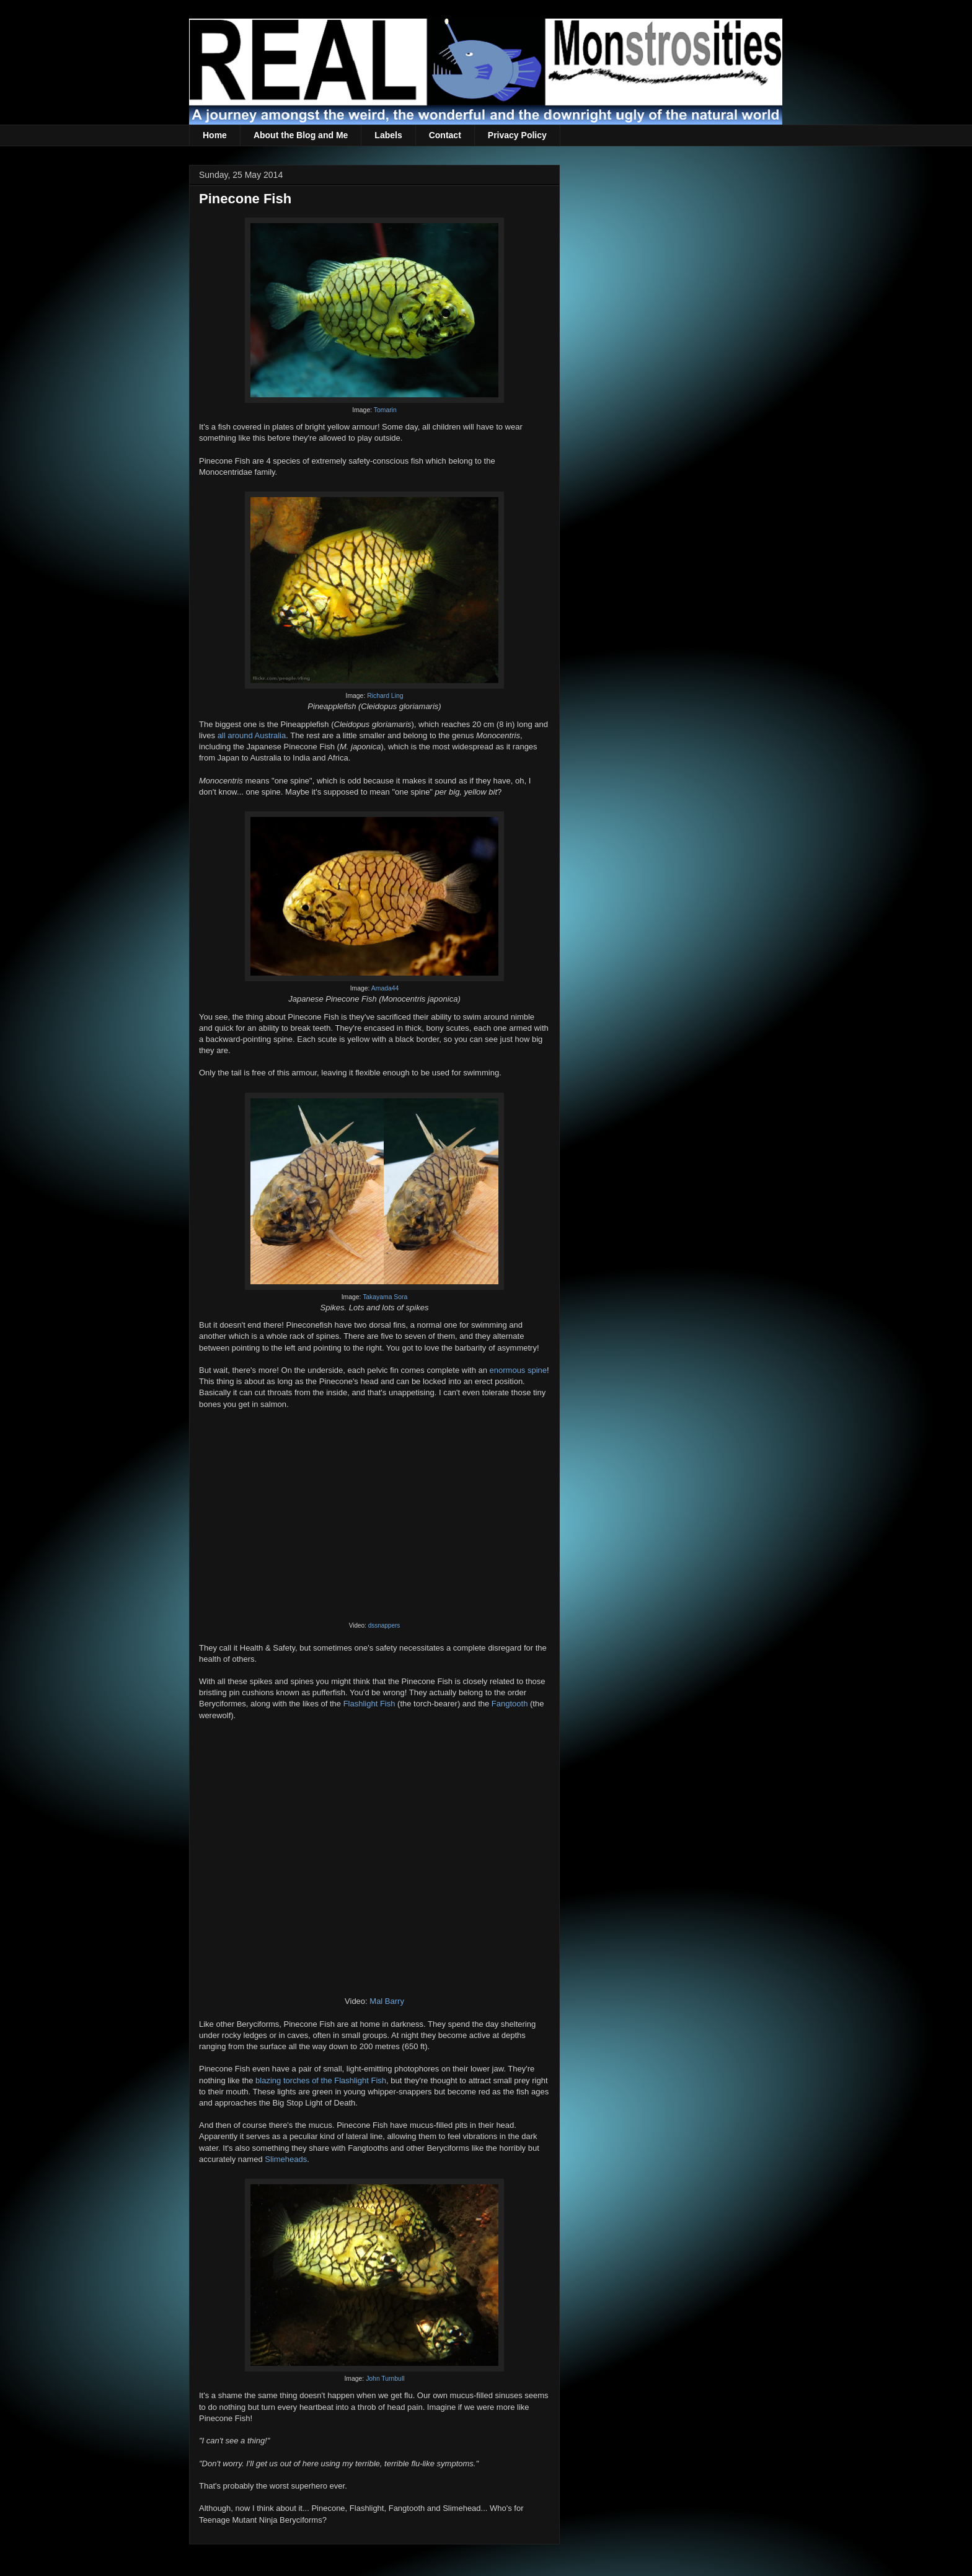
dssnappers (384, 1625)
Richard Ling (385, 695)
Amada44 (385, 988)
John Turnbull (385, 2378)
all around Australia (252, 735)
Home (215, 135)
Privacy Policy (517, 135)
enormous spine (518, 1370)
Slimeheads (286, 2159)
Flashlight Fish (369, 1703)
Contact (445, 135)
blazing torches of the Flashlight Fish (320, 2080)
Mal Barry (386, 2001)
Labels (388, 135)
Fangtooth (510, 1703)
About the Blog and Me (301, 135)
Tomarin (385, 410)
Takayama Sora (385, 1297)
